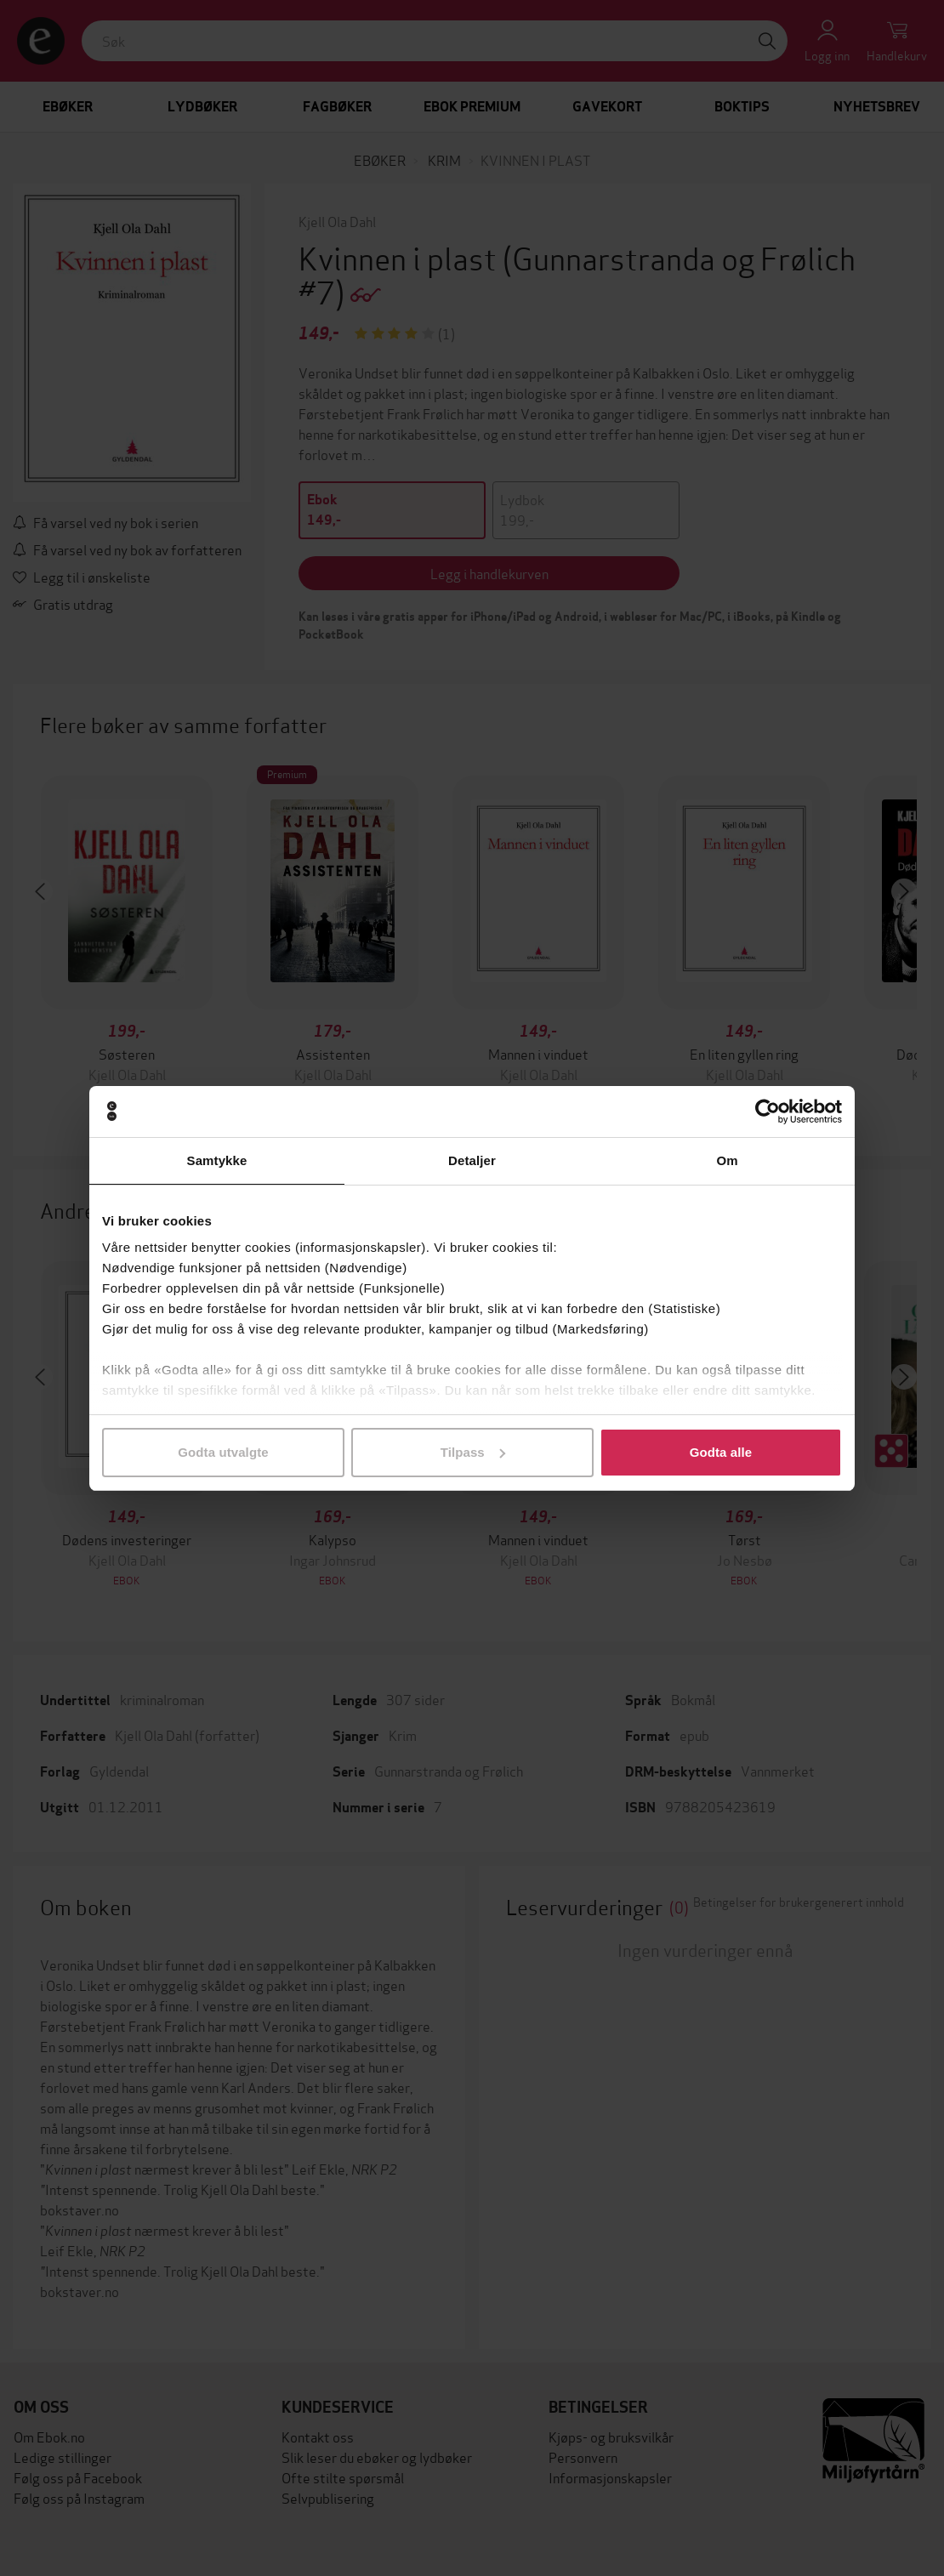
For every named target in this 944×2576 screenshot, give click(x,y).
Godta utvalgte (223, 1452)
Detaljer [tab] (472, 1160)
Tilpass (473, 1452)
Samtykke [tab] (217, 1160)
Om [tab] (726, 1160)
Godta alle (721, 1452)
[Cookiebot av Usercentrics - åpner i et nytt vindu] (767, 1111)
